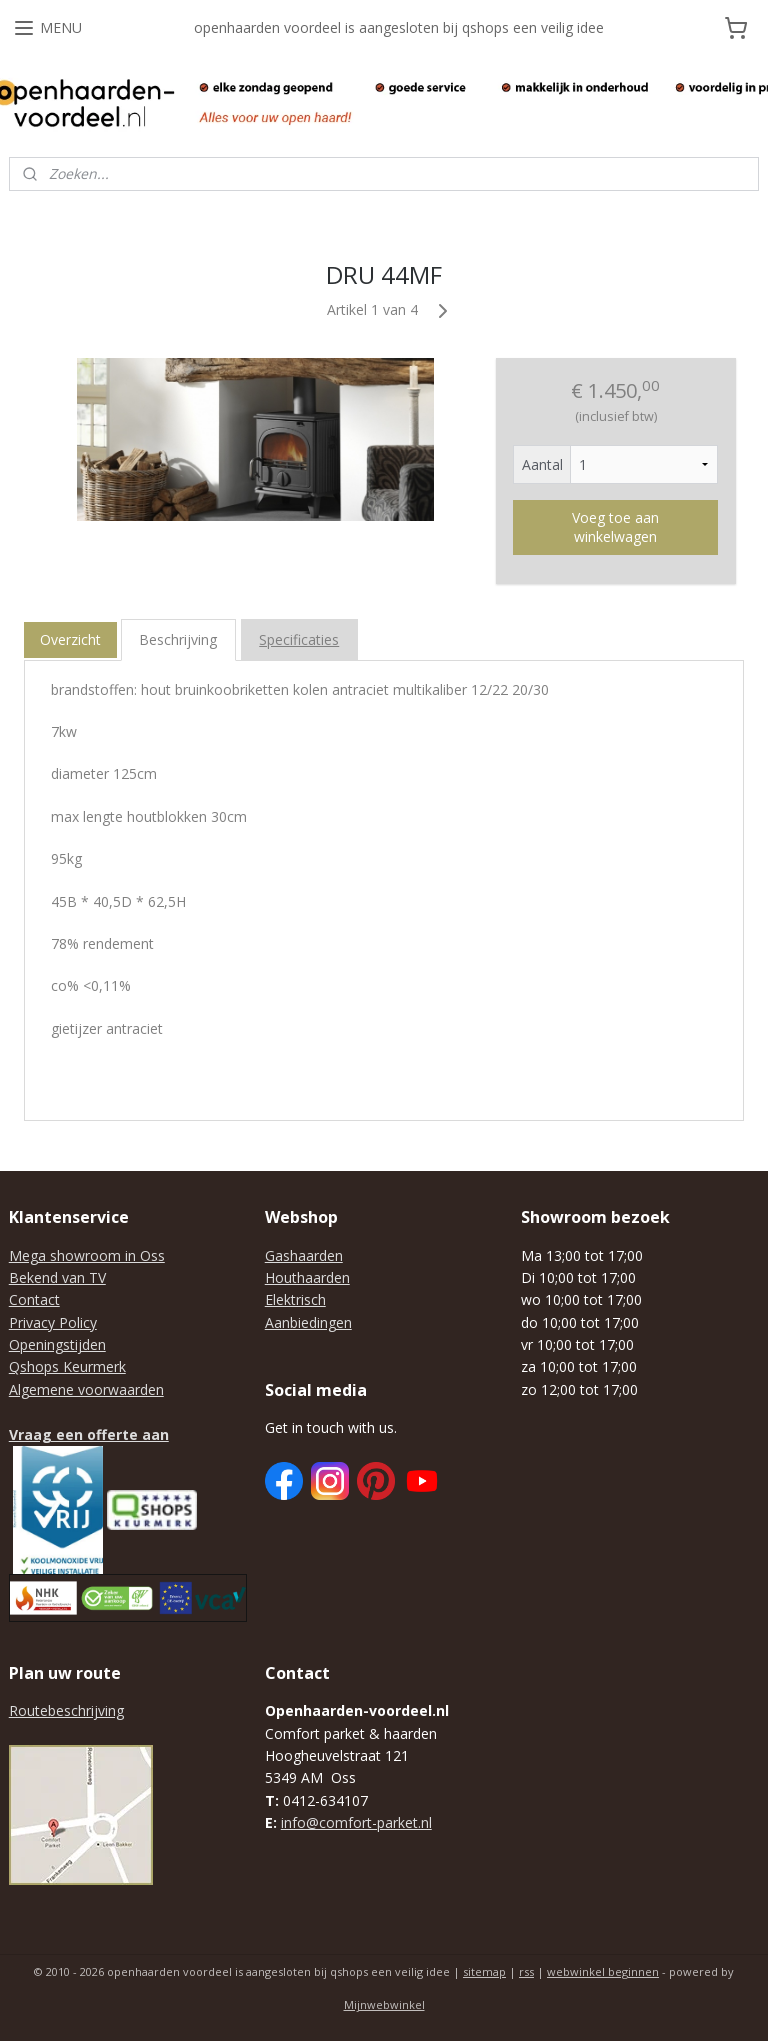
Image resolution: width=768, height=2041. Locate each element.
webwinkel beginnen (603, 1971)
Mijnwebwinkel (384, 2004)
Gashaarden (304, 1255)
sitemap (484, 1971)
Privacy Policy (53, 1322)
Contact (34, 1299)
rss (526, 1971)
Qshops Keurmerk (67, 1366)
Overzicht (70, 639)
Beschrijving (178, 639)
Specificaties (299, 639)
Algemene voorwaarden (86, 1389)
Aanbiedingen (308, 1322)
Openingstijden (57, 1344)
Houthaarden (307, 1277)
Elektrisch (295, 1299)
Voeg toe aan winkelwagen (615, 527)
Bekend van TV (57, 1277)
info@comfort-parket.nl (356, 1822)
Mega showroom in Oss (87, 1255)
